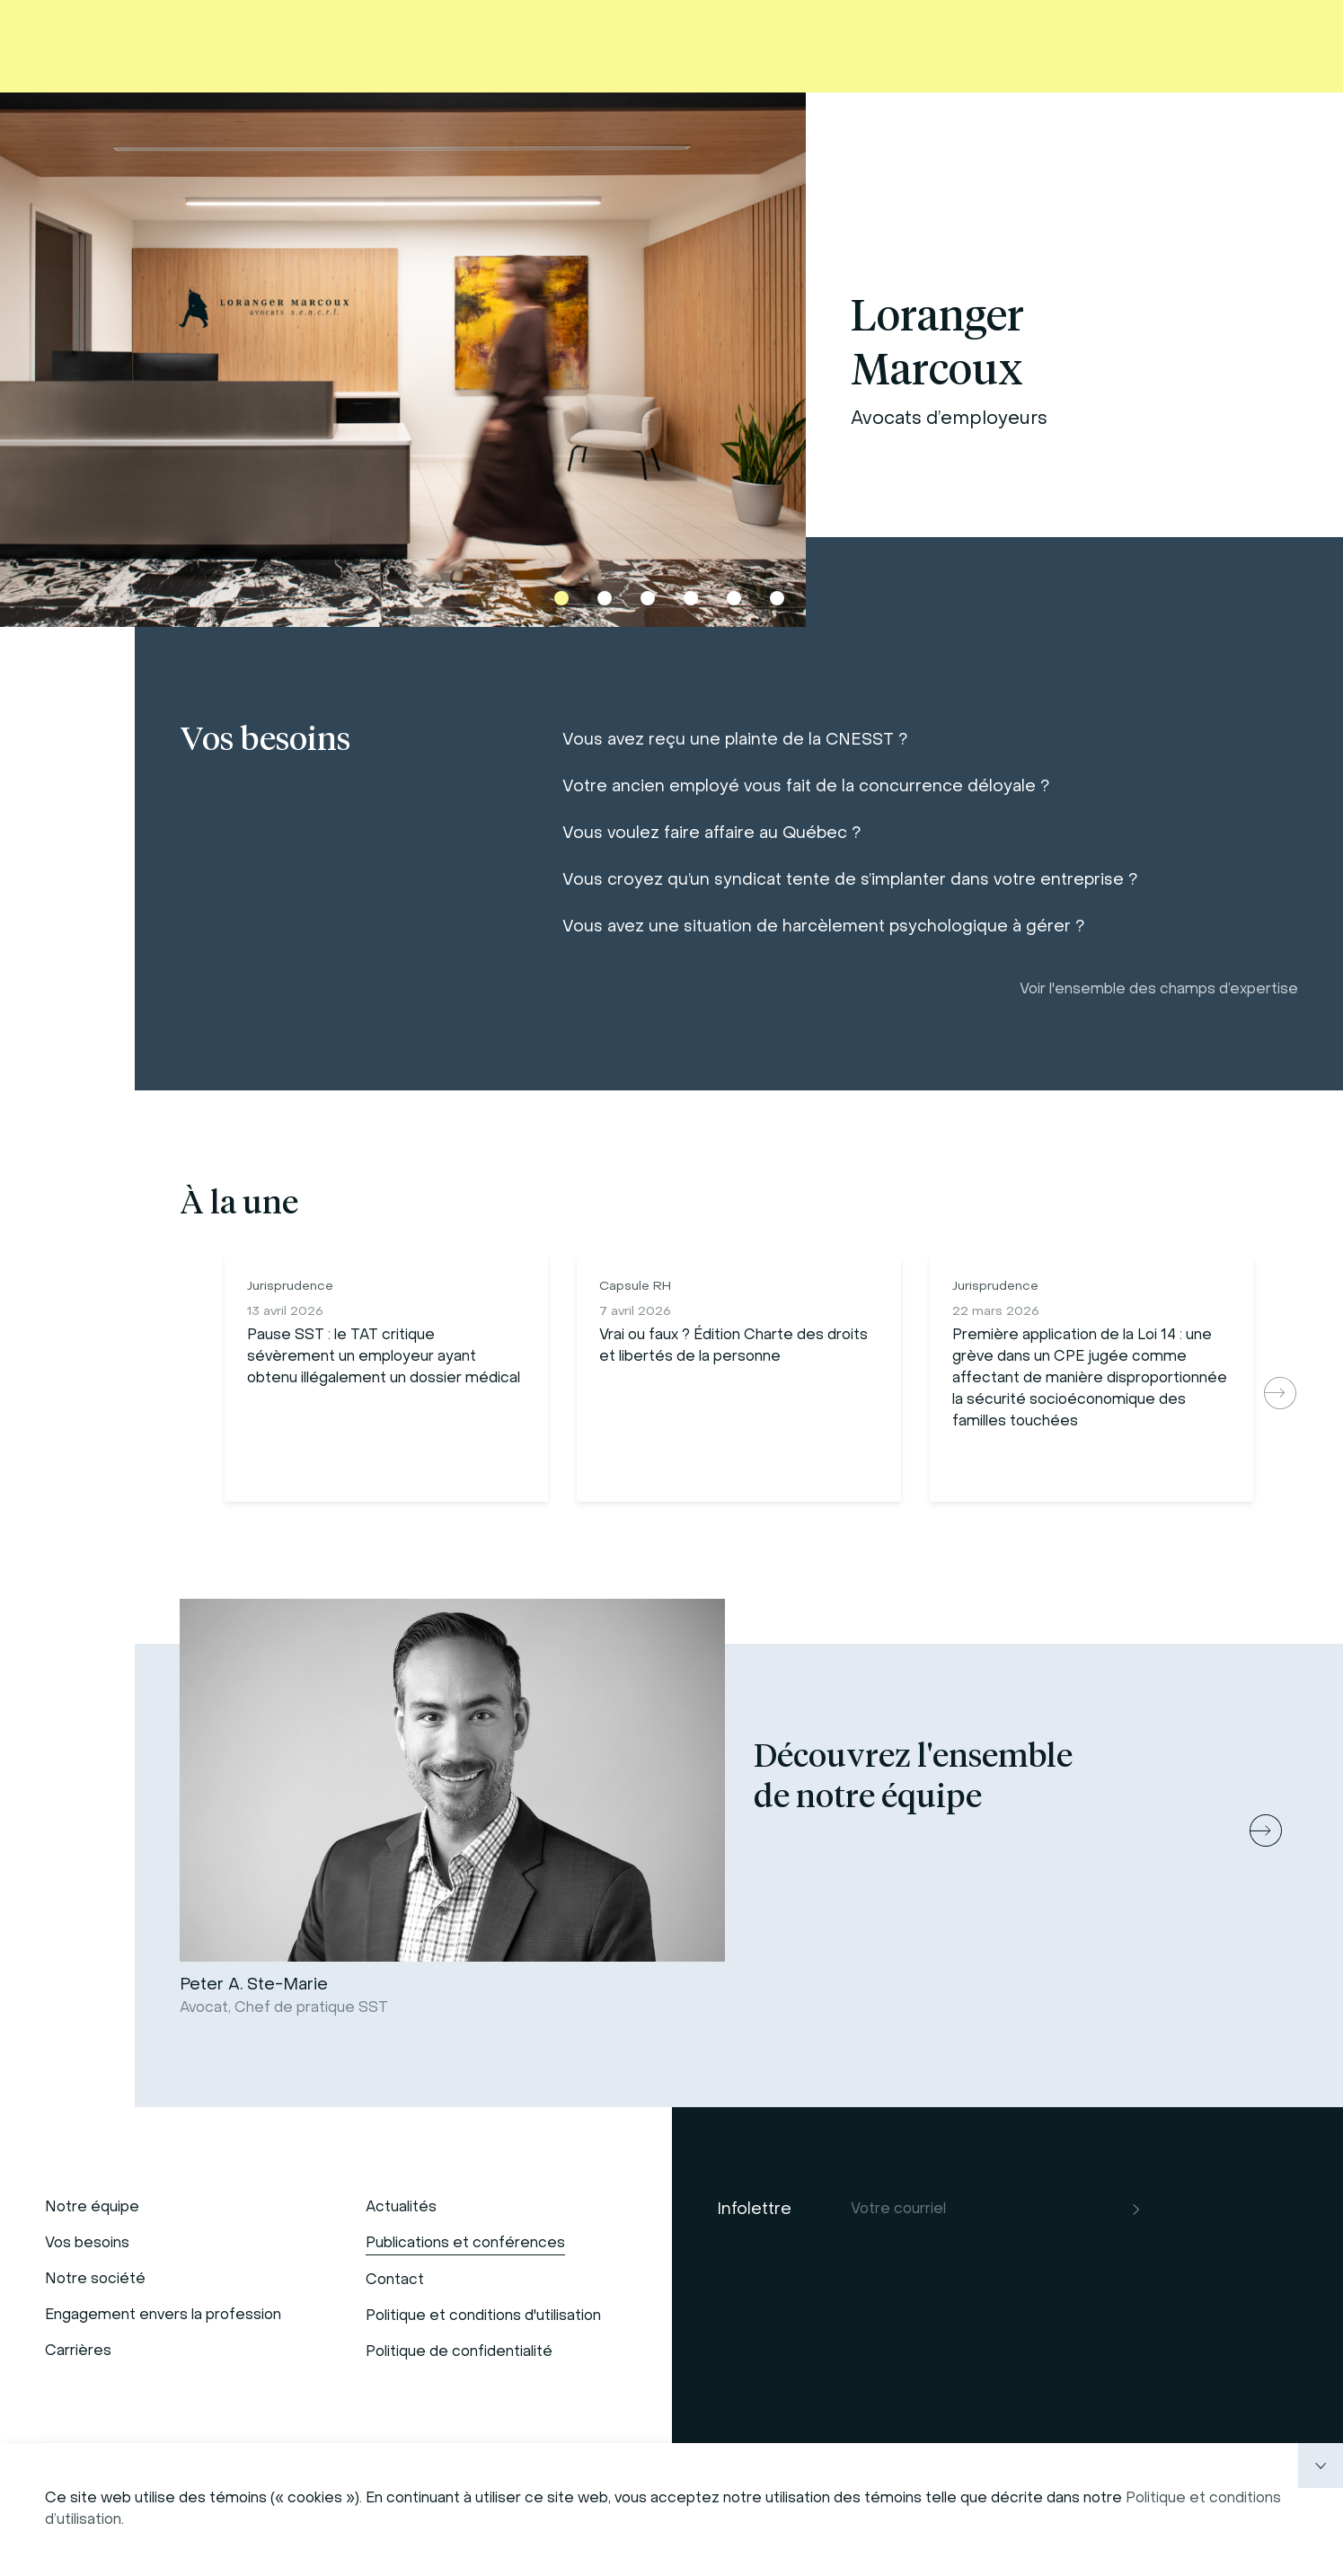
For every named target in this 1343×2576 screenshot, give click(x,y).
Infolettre (754, 2210)
